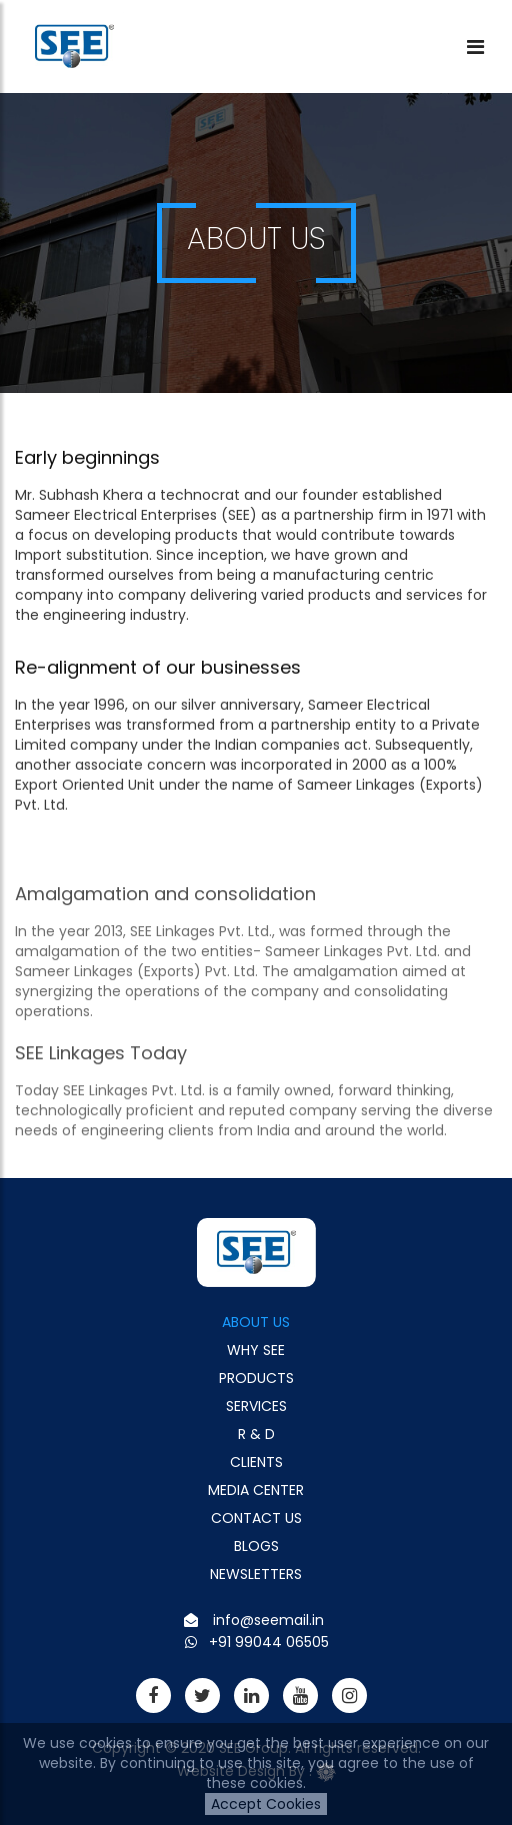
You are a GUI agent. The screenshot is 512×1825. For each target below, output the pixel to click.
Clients (256, 1462)
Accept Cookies (266, 1804)
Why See (256, 1350)
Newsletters (256, 1574)
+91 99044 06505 (269, 1642)
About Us (256, 1322)
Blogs (256, 1546)
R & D (256, 1434)
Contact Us (256, 1518)
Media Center (256, 1490)
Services (256, 1406)
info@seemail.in (268, 1620)
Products (256, 1378)
